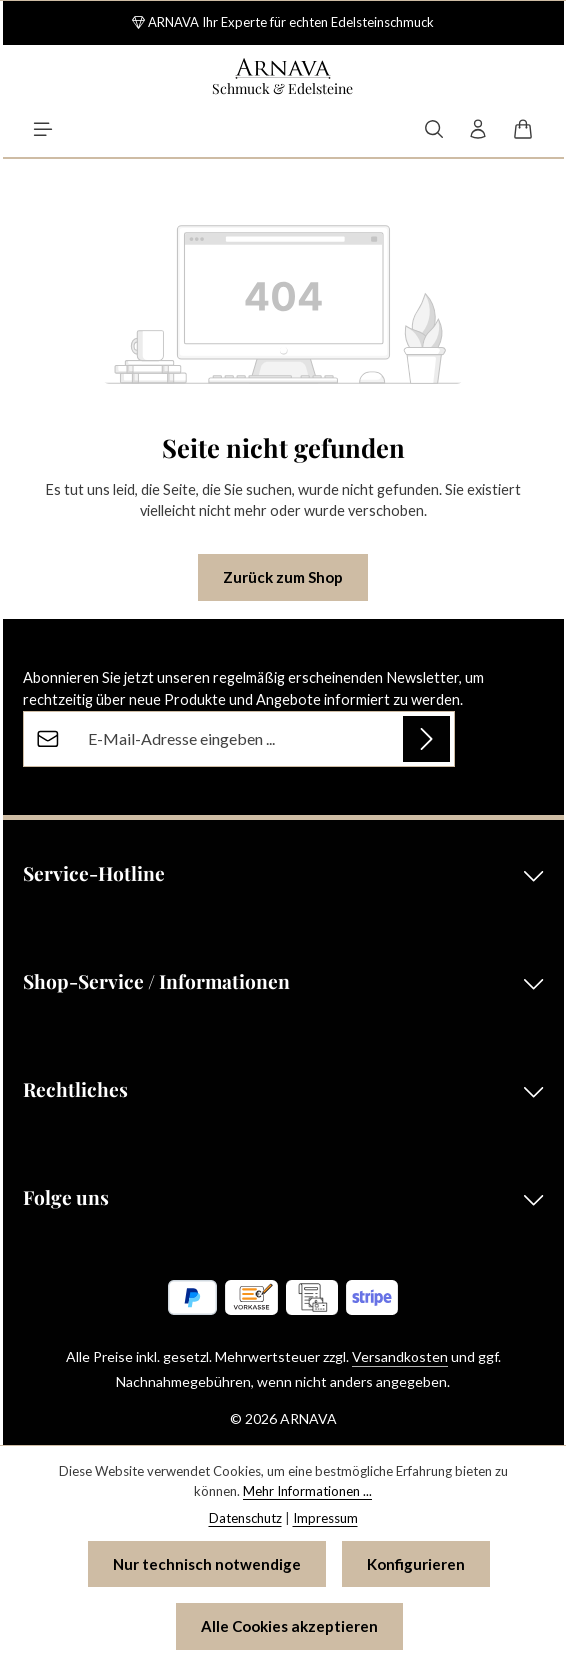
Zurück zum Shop (283, 577)
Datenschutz (245, 1518)
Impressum (325, 1518)
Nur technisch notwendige (207, 1564)
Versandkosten (400, 1356)
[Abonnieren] (426, 738)
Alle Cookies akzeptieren (289, 1626)
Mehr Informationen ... (307, 1491)
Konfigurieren (416, 1564)
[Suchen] (434, 129)
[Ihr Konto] (478, 129)
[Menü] (43, 129)
